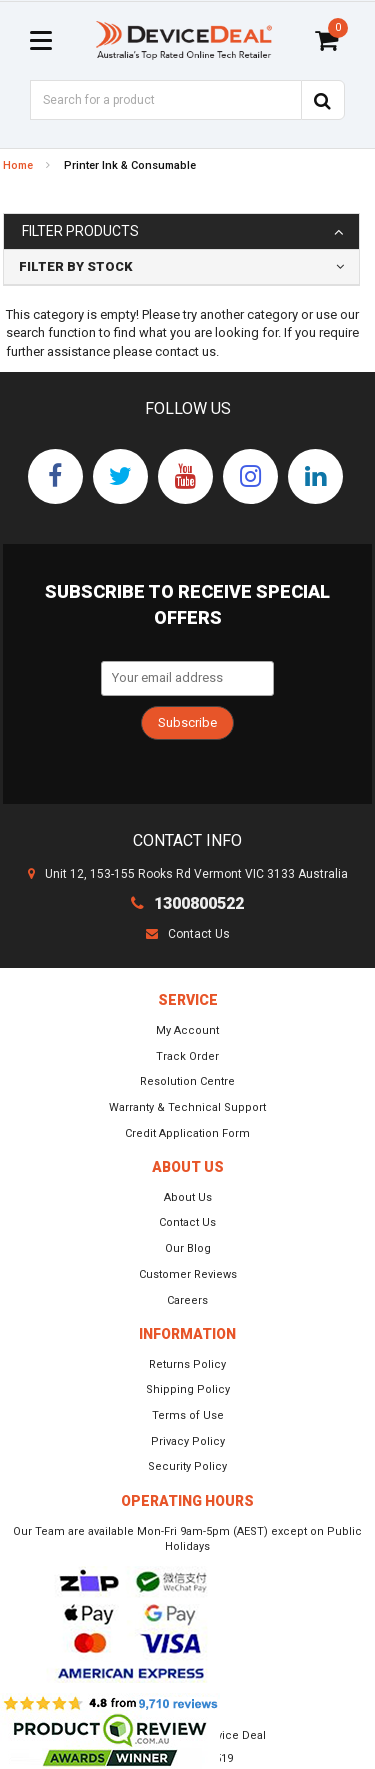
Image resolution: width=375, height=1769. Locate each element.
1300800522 (187, 903)
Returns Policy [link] (187, 1364)
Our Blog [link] (188, 1248)
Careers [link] (187, 1300)
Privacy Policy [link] (188, 1441)
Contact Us (188, 934)
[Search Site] (323, 100)
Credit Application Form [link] (187, 1133)
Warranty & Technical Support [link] (187, 1107)
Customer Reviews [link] (188, 1274)
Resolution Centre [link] (187, 1081)
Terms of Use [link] (188, 1415)
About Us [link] (188, 1197)
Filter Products (80, 231)
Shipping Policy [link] (188, 1389)
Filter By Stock (76, 266)
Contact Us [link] (187, 1222)
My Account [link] (187, 1030)
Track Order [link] (187, 1056)
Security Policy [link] (187, 1466)
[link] (55, 476)
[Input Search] (165, 100)
